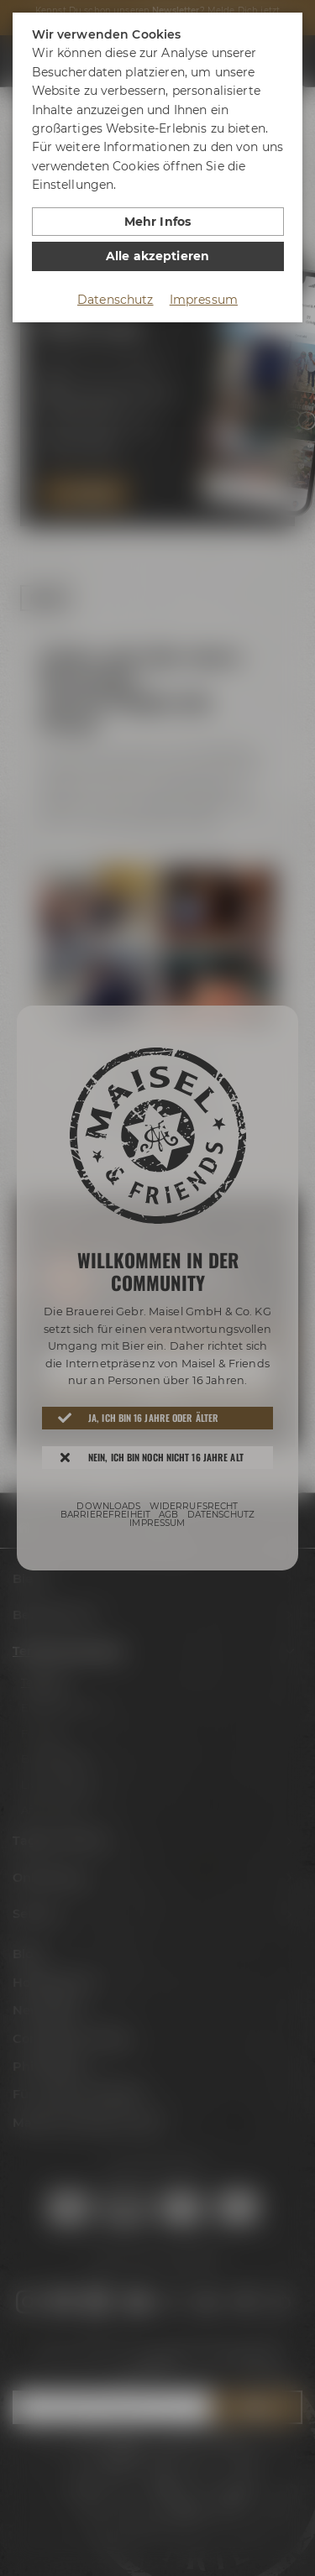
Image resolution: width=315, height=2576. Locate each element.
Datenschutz (115, 299)
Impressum (204, 299)
